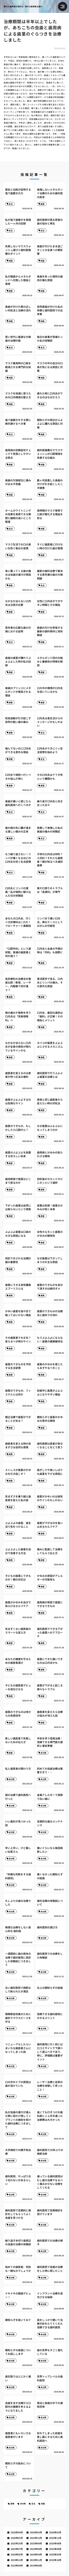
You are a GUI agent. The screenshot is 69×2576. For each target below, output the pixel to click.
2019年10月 (55, 2559)
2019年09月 (17, 2565)
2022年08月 (55, 2548)
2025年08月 (55, 2543)
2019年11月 (36, 2559)
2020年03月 (55, 2554)
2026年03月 (36, 2532)
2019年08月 (36, 2565)
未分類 (23, 2503)
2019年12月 (17, 2559)
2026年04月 (17, 2532)
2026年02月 (55, 2532)
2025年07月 (17, 2548)
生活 (33, 2503)
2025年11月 (55, 2537)
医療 (12, 2503)
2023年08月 (36, 2548)
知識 (43, 2503)
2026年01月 (17, 2537)
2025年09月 (36, 2543)
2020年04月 (36, 2554)
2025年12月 (36, 2537)
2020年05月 (17, 2554)
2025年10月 (17, 2543)
